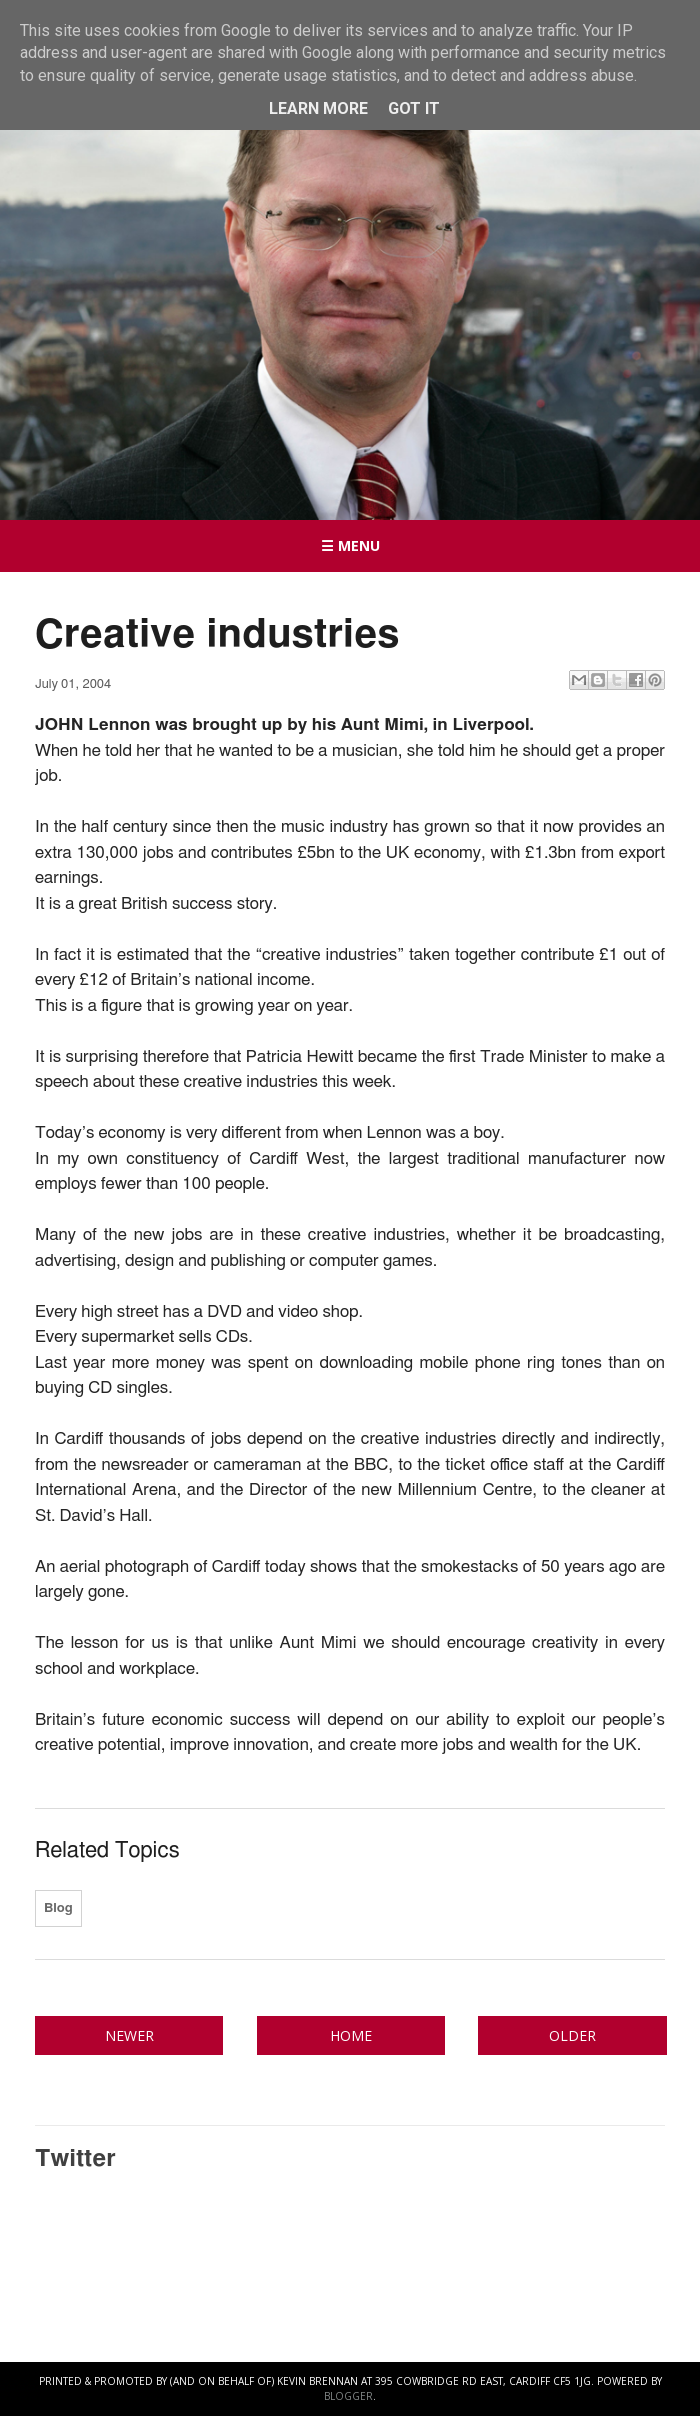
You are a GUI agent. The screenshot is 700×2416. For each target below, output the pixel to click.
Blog (58, 1908)
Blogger (348, 2396)
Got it (414, 108)
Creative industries (217, 635)
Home (351, 2035)
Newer (129, 2035)
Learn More (318, 108)
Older (572, 2035)
